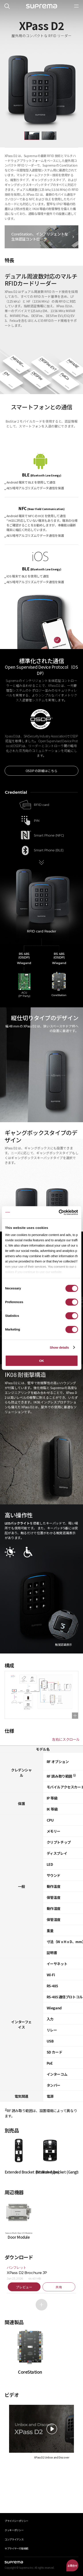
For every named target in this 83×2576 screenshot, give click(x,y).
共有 (59, 2287)
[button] (31, 135)
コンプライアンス (14, 2539)
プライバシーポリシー (16, 2521)
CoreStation (30, 2372)
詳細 (41, 2304)
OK (41, 1361)
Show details (59, 1347)
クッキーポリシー (14, 2530)
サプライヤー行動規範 (16, 2548)
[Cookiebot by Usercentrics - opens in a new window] (59, 1212)
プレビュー (24, 2287)
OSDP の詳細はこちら (42, 770)
